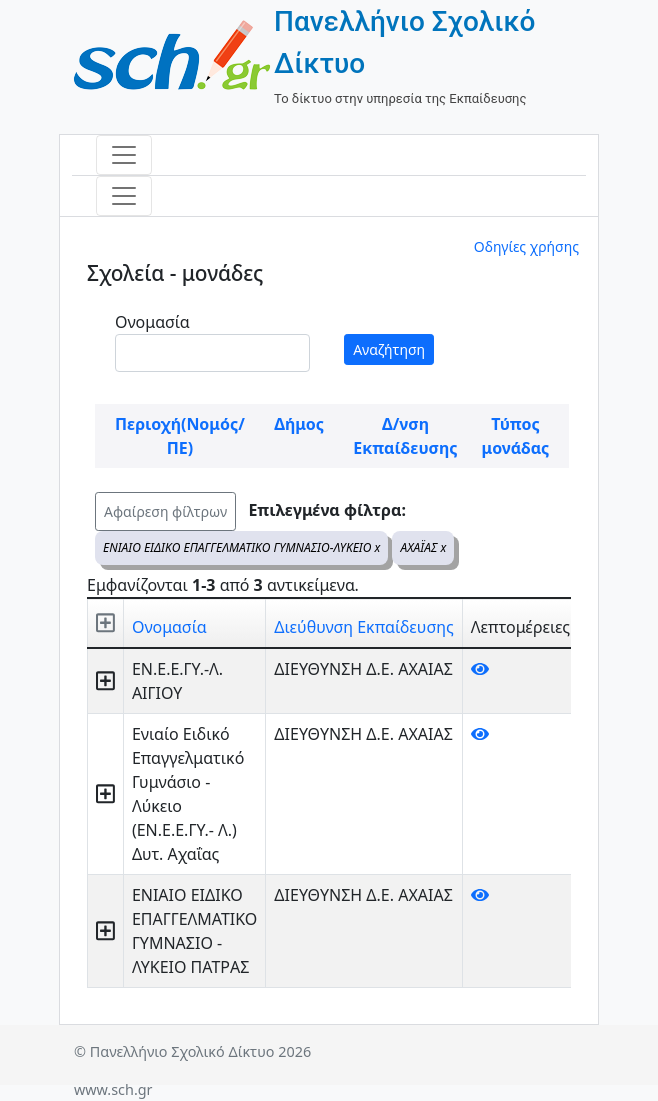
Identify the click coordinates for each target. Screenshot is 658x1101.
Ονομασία (152, 322)
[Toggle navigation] (124, 155)
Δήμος (299, 424)
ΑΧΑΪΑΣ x (423, 547)
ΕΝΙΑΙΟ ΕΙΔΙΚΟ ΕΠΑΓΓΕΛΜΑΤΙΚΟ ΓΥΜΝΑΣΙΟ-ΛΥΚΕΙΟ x (241, 547)
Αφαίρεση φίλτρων (165, 511)
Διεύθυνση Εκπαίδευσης (363, 627)
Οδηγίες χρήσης (526, 246)
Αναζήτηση (389, 349)
